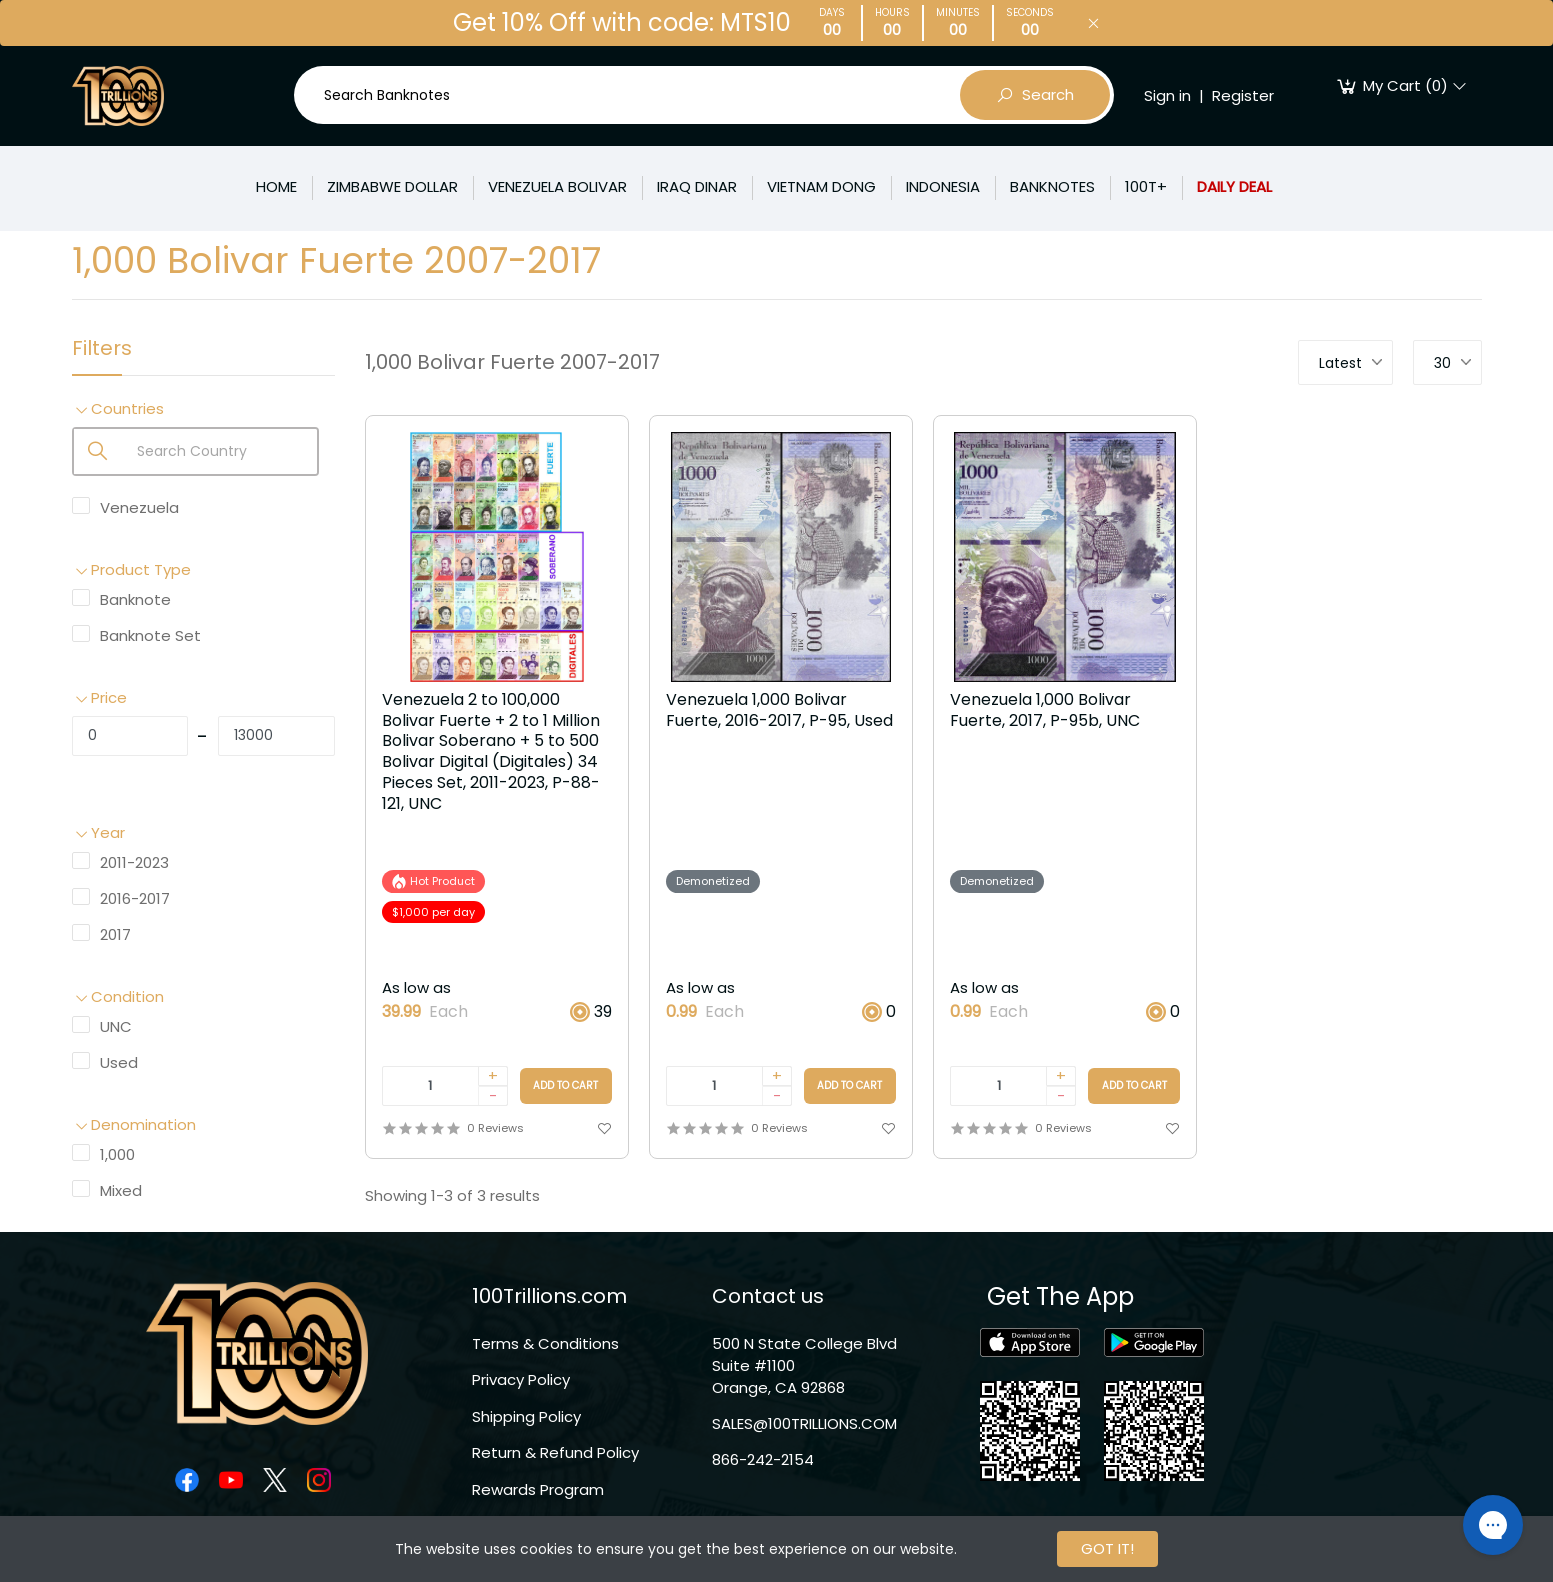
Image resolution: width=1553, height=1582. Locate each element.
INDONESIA (943, 186)
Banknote (135, 599)
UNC (116, 1026)
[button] (203, 409)
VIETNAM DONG (821, 186)
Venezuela (139, 507)
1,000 (117, 1154)
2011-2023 (134, 862)
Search (1035, 95)
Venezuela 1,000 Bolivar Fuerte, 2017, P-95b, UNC (1045, 711)
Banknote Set (150, 635)
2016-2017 (135, 898)
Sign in (1167, 95)
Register (1243, 95)
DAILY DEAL (1234, 186)
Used (119, 1062)
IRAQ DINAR (697, 186)
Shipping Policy (526, 1416)
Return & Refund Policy (555, 1452)
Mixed (121, 1190)
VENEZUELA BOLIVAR (557, 186)
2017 (115, 934)
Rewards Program (538, 1489)
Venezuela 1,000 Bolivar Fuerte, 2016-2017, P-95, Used (779, 711)
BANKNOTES (1052, 186)
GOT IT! (1107, 1548)
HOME (276, 186)
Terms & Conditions (545, 1343)
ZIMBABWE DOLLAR (392, 186)
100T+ (1146, 186)
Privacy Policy (521, 1379)
